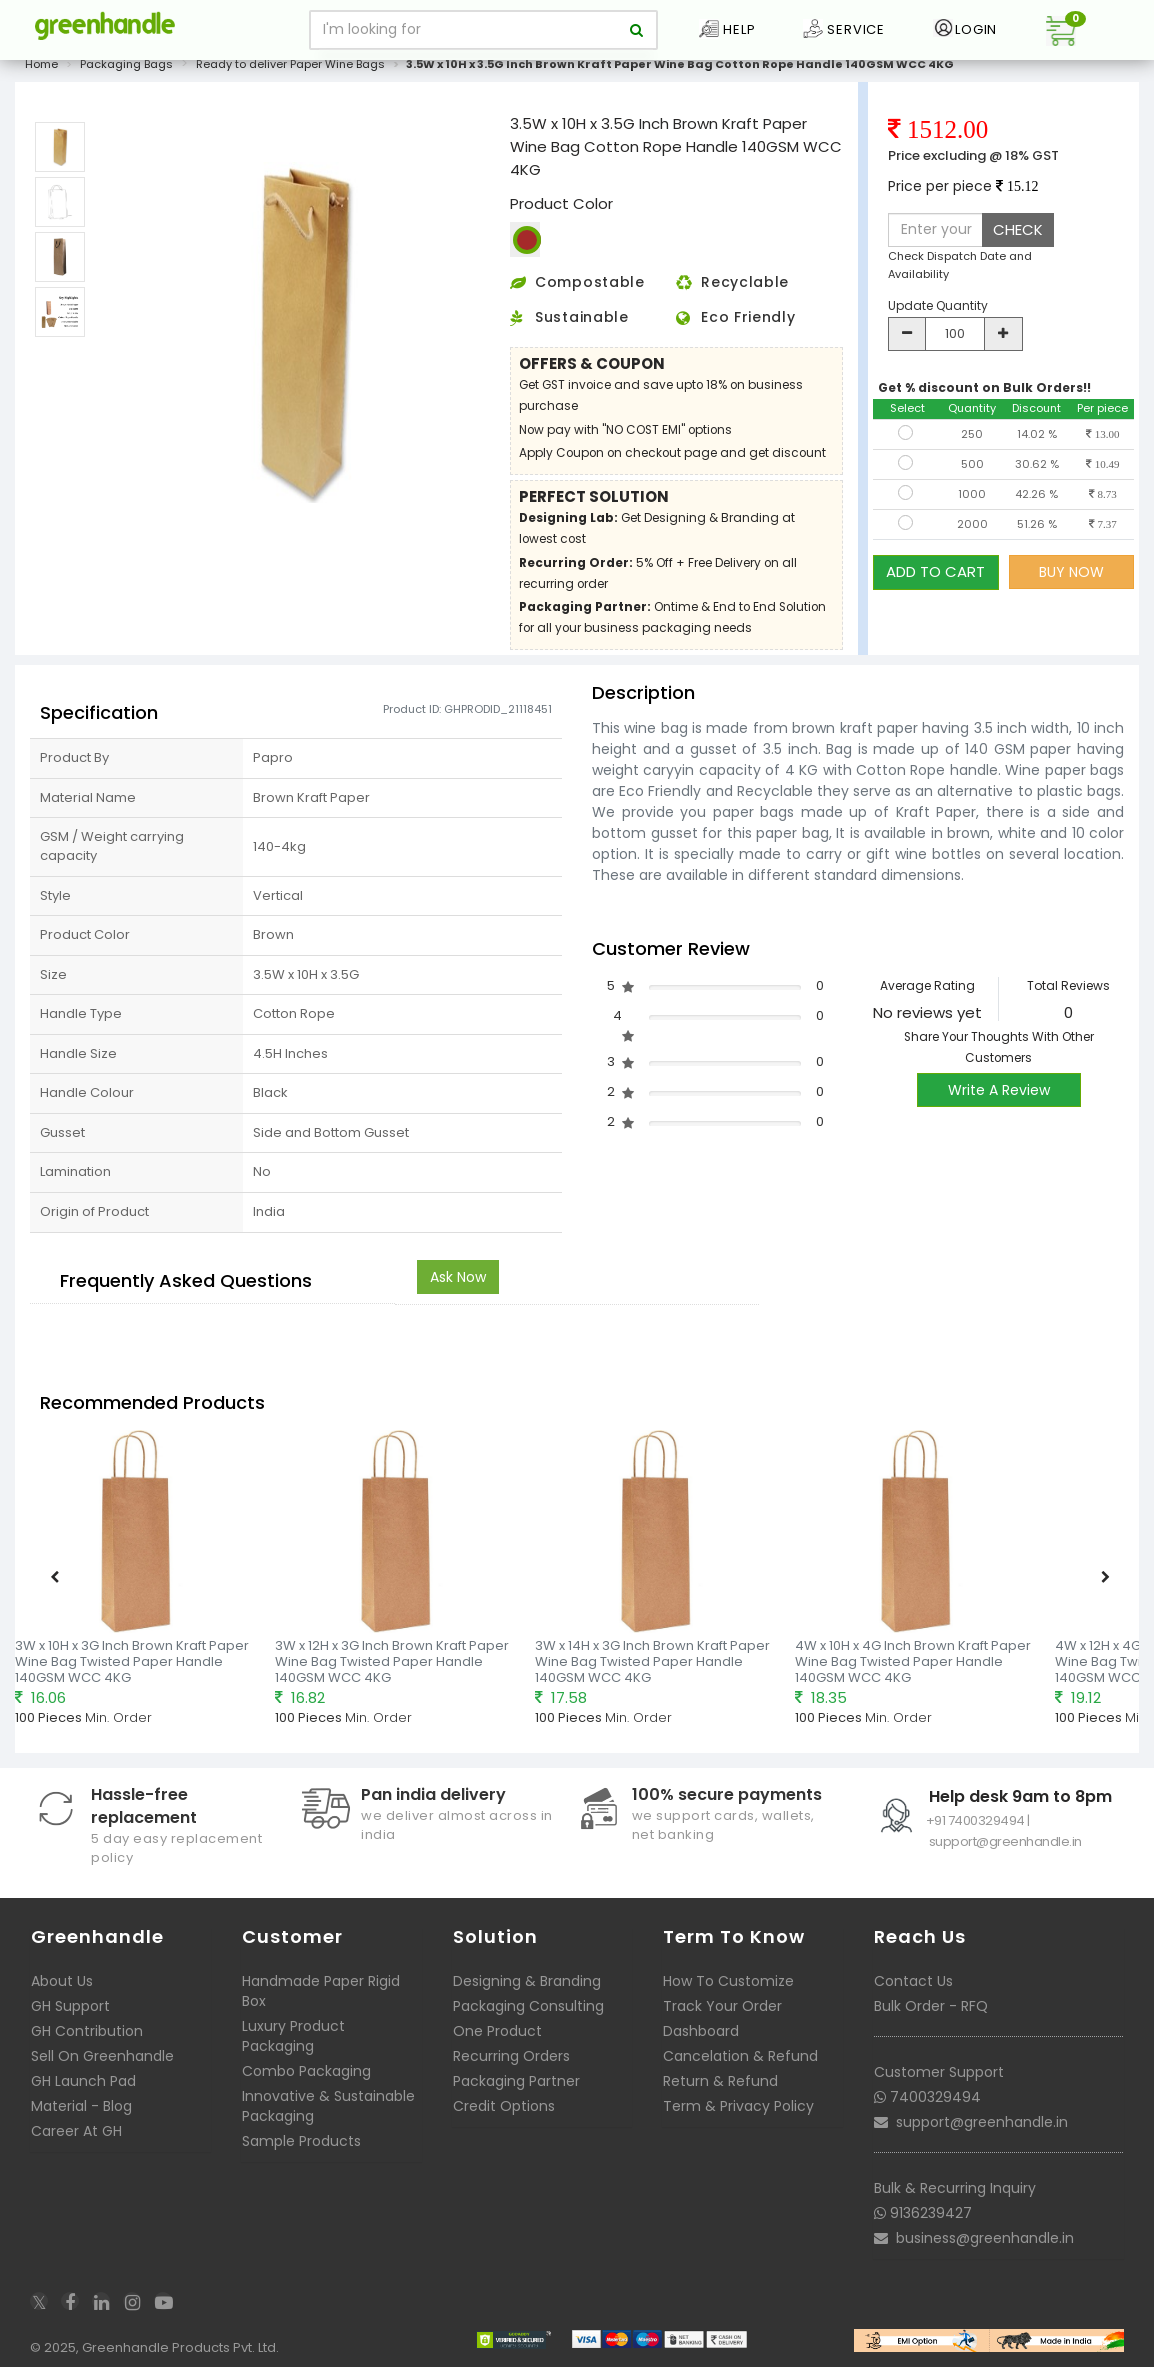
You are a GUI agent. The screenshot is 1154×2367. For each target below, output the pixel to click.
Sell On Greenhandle (102, 2056)
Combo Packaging (306, 2071)
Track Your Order (722, 2006)
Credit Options (504, 2106)
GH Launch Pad (83, 2081)
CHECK (1018, 229)
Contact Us (913, 1981)
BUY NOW (1071, 572)
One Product (497, 2031)
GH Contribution (87, 2031)
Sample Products (301, 2141)
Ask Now (458, 1277)
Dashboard (701, 2031)
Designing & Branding (527, 1981)
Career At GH (76, 2131)
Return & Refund (720, 2081)
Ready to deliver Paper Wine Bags (290, 64)
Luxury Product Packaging (293, 2036)
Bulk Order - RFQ (931, 2006)
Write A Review (999, 1090)
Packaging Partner (516, 2081)
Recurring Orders (511, 2056)
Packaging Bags (126, 64)
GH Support (70, 2006)
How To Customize (728, 1981)
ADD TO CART (935, 571)
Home (41, 64)
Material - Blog (81, 2106)
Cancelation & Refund (740, 2056)
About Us (62, 1981)
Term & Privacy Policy (738, 2106)
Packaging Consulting (528, 2006)
